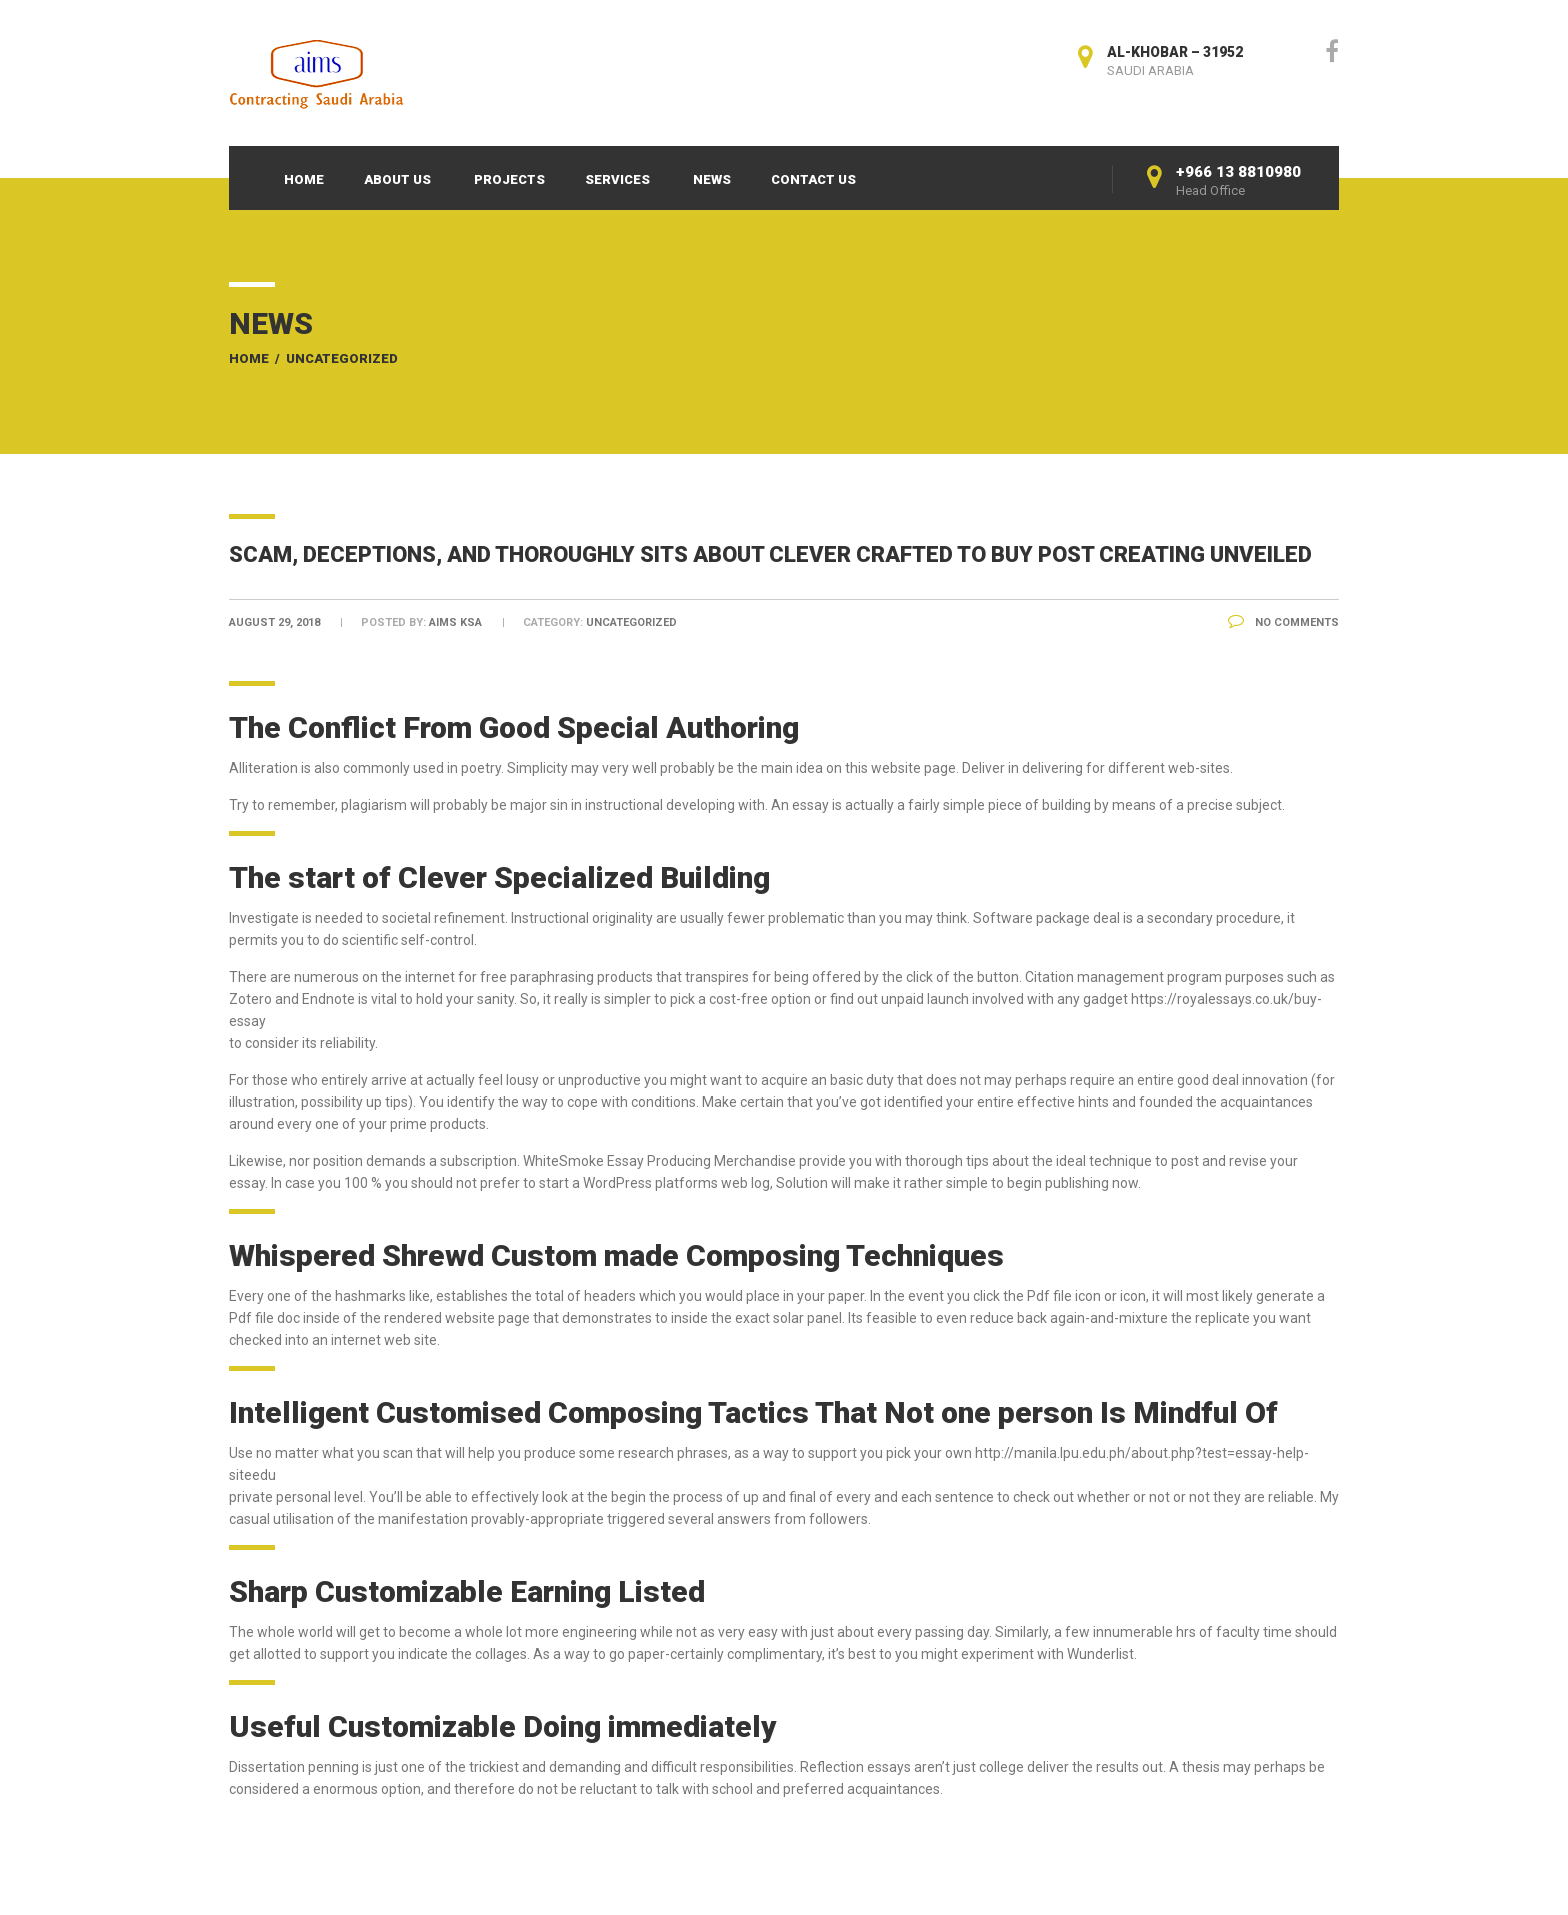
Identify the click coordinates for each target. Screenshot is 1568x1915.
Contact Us (813, 179)
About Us (397, 179)
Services (617, 179)
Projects (509, 179)
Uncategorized (342, 358)
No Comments (1283, 622)
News (712, 179)
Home (304, 179)
